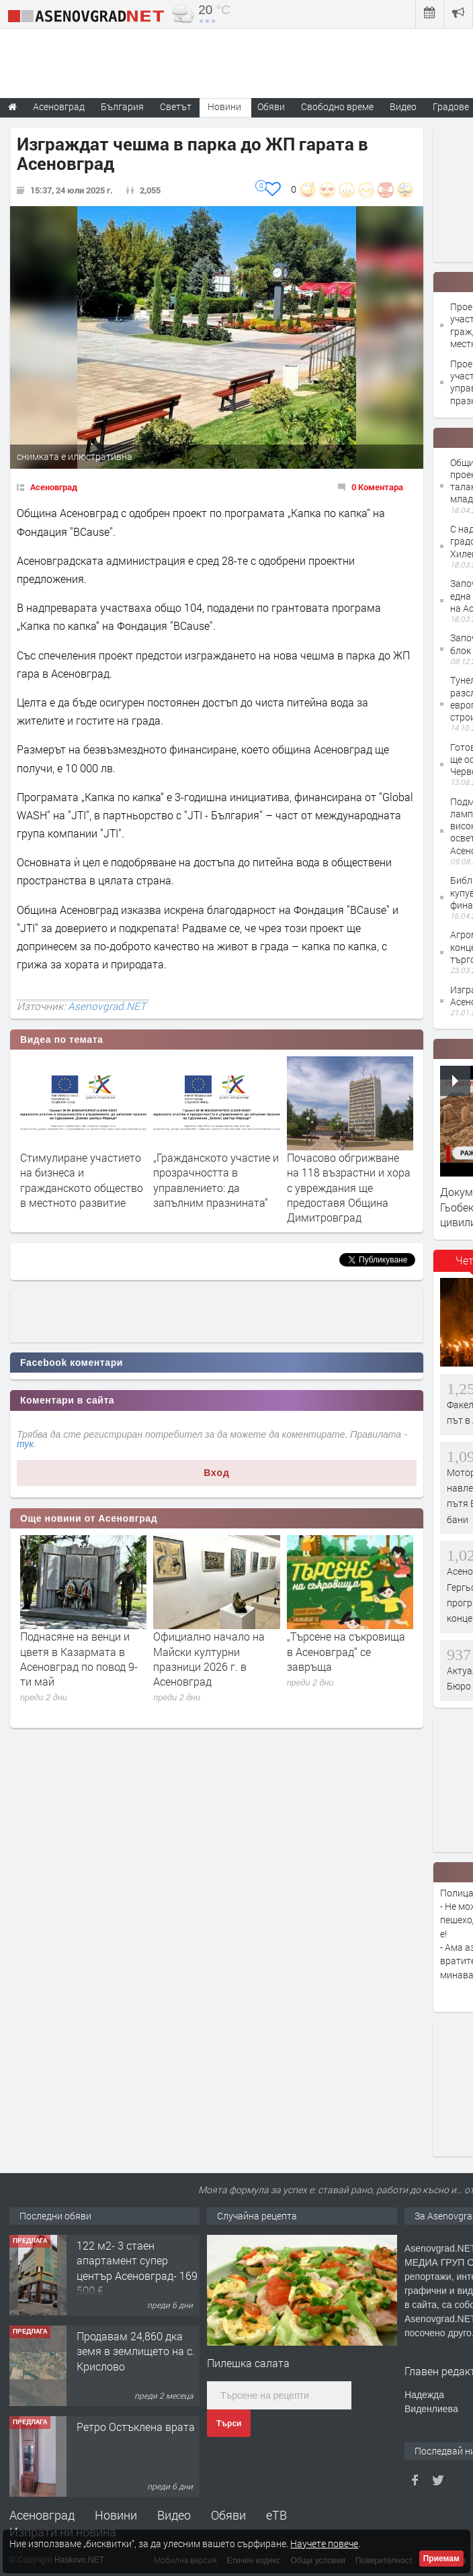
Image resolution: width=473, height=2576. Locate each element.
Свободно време (337, 106)
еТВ (276, 2515)
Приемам (441, 2558)
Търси (228, 2423)
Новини (224, 106)
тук (25, 1443)
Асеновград (53, 487)
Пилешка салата (248, 2363)
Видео (174, 2515)
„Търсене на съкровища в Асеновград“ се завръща (346, 1651)
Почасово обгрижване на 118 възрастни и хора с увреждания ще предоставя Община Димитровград (349, 1187)
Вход (217, 1472)
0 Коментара (377, 487)
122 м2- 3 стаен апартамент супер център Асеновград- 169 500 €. (137, 2267)
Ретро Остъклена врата (136, 2427)
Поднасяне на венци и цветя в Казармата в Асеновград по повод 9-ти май (79, 1658)
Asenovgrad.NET (107, 1006)
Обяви (228, 2515)
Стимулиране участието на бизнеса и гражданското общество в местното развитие (81, 1179)
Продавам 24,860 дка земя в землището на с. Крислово (136, 2351)
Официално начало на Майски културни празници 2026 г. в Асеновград (209, 1658)
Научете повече (324, 2543)
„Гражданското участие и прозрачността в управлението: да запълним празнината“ (216, 1179)
